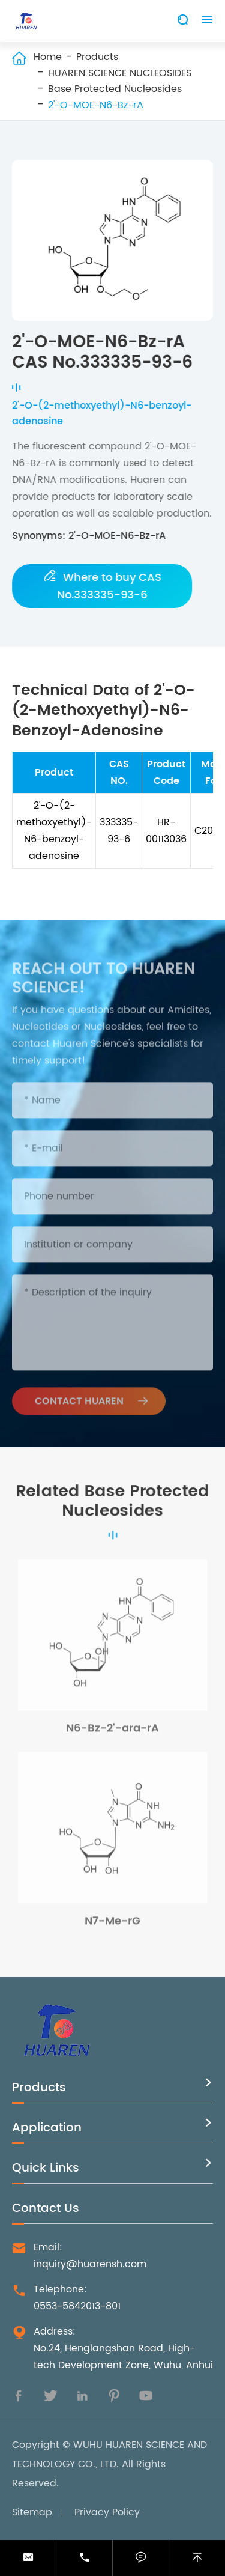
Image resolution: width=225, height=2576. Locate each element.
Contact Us (45, 2209)
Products (97, 57)
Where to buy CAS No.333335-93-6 (102, 586)
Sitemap (32, 2512)
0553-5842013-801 (77, 2306)
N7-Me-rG (112, 1924)
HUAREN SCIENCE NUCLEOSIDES (119, 73)
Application (47, 2128)
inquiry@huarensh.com (90, 2264)
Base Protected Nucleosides (115, 89)
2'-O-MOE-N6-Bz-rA (95, 105)
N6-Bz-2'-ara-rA (112, 1731)
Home (48, 57)
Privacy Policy (107, 2512)
